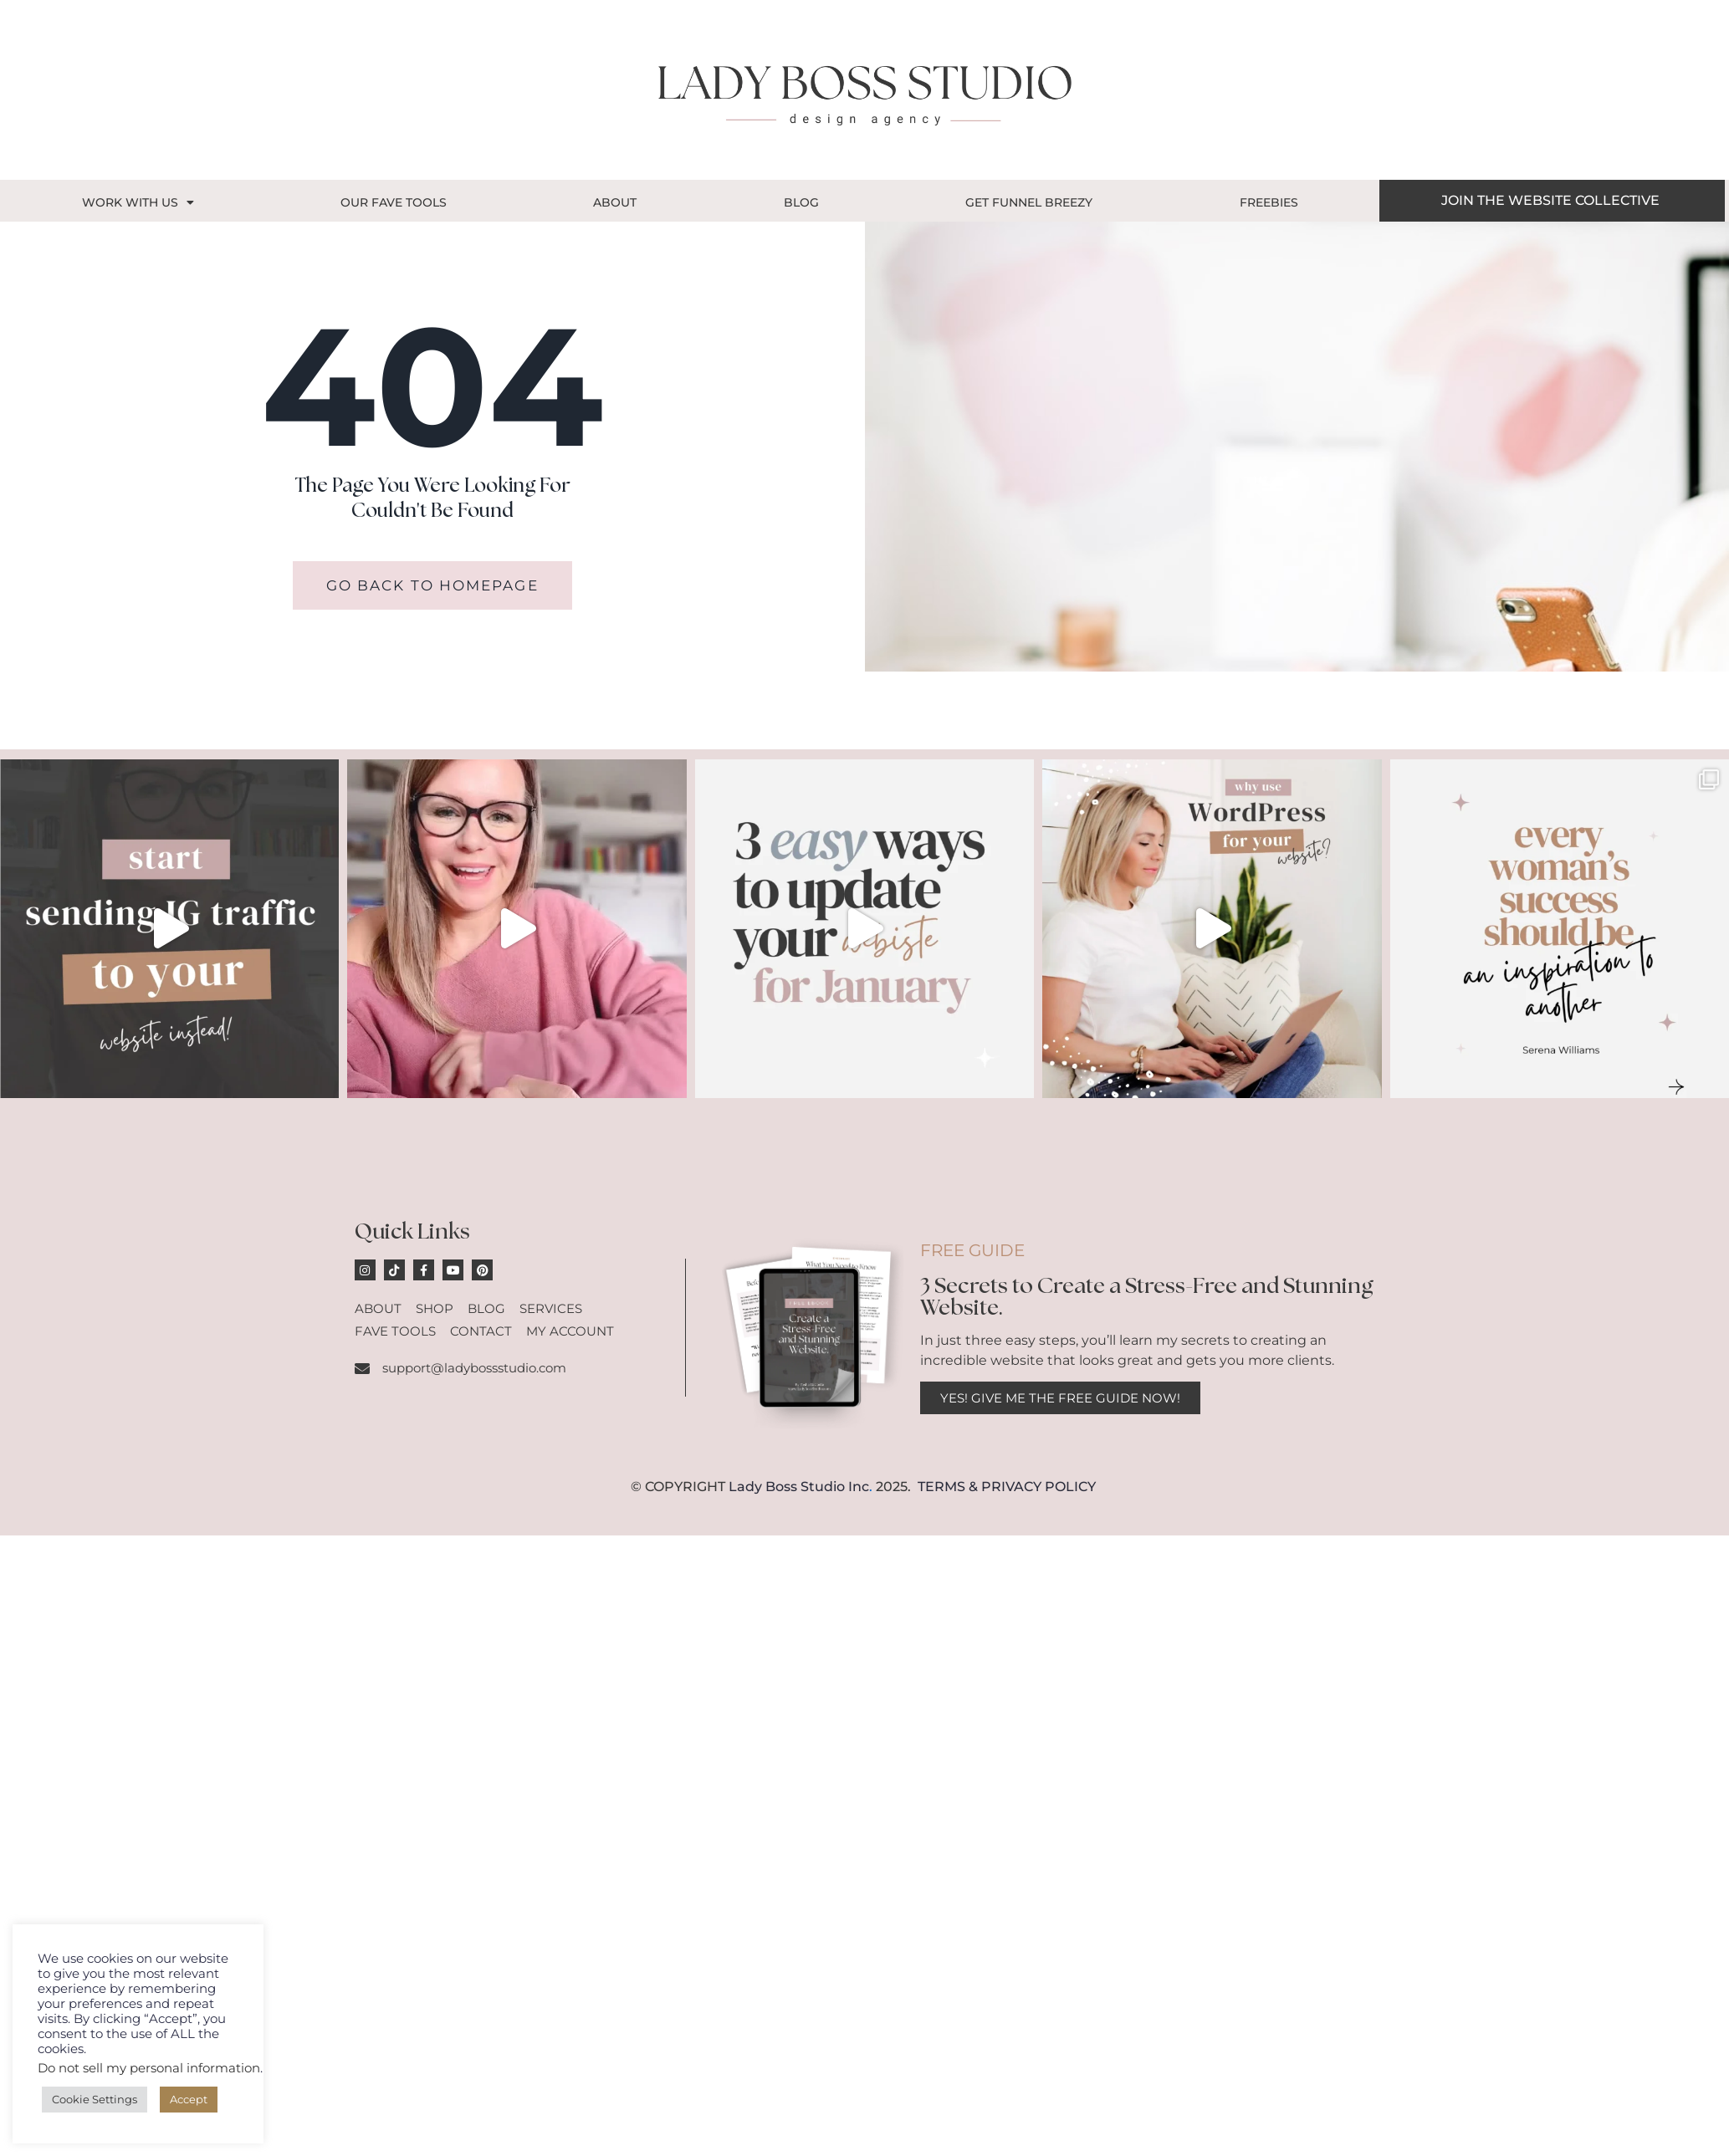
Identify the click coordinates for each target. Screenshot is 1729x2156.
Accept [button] (188, 2099)
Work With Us (138, 202)
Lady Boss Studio (787, 1487)
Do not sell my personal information (149, 2068)
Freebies (1269, 202)
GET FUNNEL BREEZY (1028, 202)
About (615, 202)
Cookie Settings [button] (94, 2099)
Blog (801, 202)
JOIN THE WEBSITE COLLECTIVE (1550, 200)
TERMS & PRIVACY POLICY (1007, 1487)
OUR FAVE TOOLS (393, 202)
